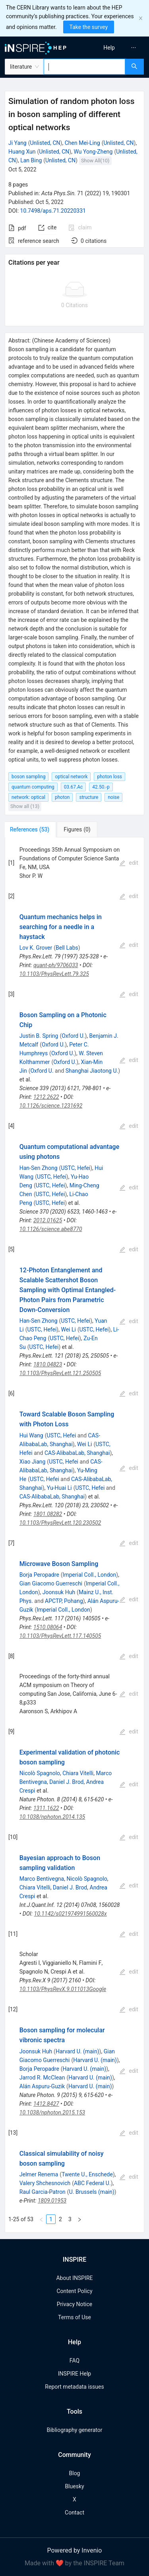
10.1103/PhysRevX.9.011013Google (62, 1989)
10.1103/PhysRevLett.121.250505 (60, 1373)
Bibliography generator (74, 2430)
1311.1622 (46, 1808)
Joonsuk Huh (59, 1592)
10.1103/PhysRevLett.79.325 (54, 974)
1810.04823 (47, 1364)
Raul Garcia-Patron (42, 2192)
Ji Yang (17, 143)
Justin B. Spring (38, 1036)
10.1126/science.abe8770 (50, 1229)
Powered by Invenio (74, 2550)
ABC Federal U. (92, 2183)
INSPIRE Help (74, 2373)
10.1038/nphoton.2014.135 (52, 1817)
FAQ (74, 2360)
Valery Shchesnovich (45, 2183)
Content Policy (74, 2291)
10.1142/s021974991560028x (70, 1913)
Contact (74, 2512)
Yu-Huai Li (59, 1488)
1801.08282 (47, 1514)
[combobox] (84, 67)
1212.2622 (46, 1097)
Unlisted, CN (45, 143)
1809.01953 (52, 2200)
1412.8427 (46, 2104)
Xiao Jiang (32, 1461)
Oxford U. (73, 1036)
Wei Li (68, 1329)
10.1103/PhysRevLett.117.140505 (60, 1636)
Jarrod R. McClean (42, 2077)
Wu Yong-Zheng (93, 151)
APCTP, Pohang (64, 1601)
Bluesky (74, 2486)
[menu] (113, 48)
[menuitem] (109, 48)
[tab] (31, 829)
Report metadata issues (74, 2387)
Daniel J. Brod (66, 1782)
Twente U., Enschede (87, 2174)
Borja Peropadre (39, 1575)
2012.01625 (47, 1220)
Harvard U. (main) (77, 2051)
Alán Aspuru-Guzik (42, 2086)
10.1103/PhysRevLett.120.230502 (60, 1523)
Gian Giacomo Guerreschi (51, 1583)
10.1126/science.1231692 (51, 1105)
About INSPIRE (74, 2278)
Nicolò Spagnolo (39, 1773)
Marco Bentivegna (41, 1879)
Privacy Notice (74, 2304)
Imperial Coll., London (89, 1575)
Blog (74, 2473)
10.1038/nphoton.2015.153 (52, 2112)
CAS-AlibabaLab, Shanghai (77, 1453)
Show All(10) (95, 161)
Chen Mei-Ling (82, 143)
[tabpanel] (74, 1535)
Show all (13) (24, 806)
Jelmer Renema (38, 2174)
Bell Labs (67, 948)
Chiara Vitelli (77, 1773)
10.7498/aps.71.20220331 (53, 211)
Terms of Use (74, 2317)
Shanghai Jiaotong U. (92, 1071)
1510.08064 (47, 1627)
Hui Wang (31, 1435)
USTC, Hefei (75, 1168)
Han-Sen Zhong (38, 1168)
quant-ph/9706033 (55, 965)
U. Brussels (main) (91, 2192)
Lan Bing (31, 160)
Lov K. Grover (35, 948)
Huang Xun (21, 151)
